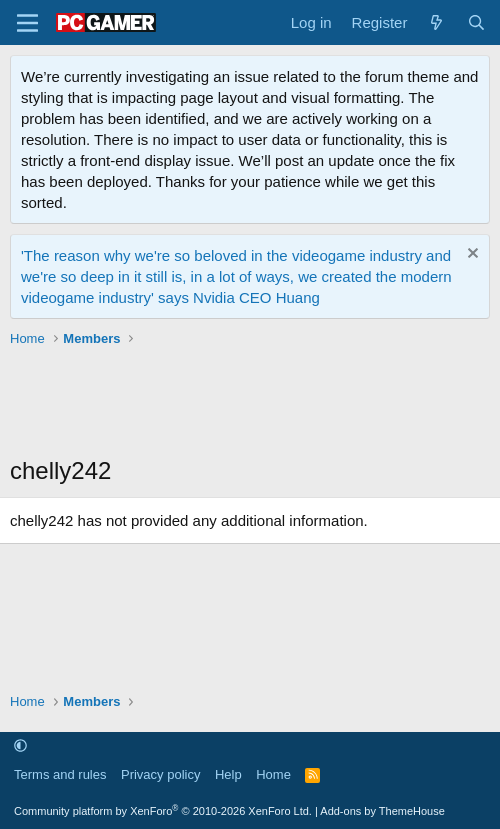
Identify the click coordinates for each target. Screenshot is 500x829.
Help (228, 774)
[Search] (476, 22)
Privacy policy (160, 774)
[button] (20, 746)
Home (273, 774)
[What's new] (436, 22)
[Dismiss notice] (470, 255)
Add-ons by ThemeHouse (382, 811)
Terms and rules (60, 774)
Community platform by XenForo (163, 811)
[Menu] (27, 23)
